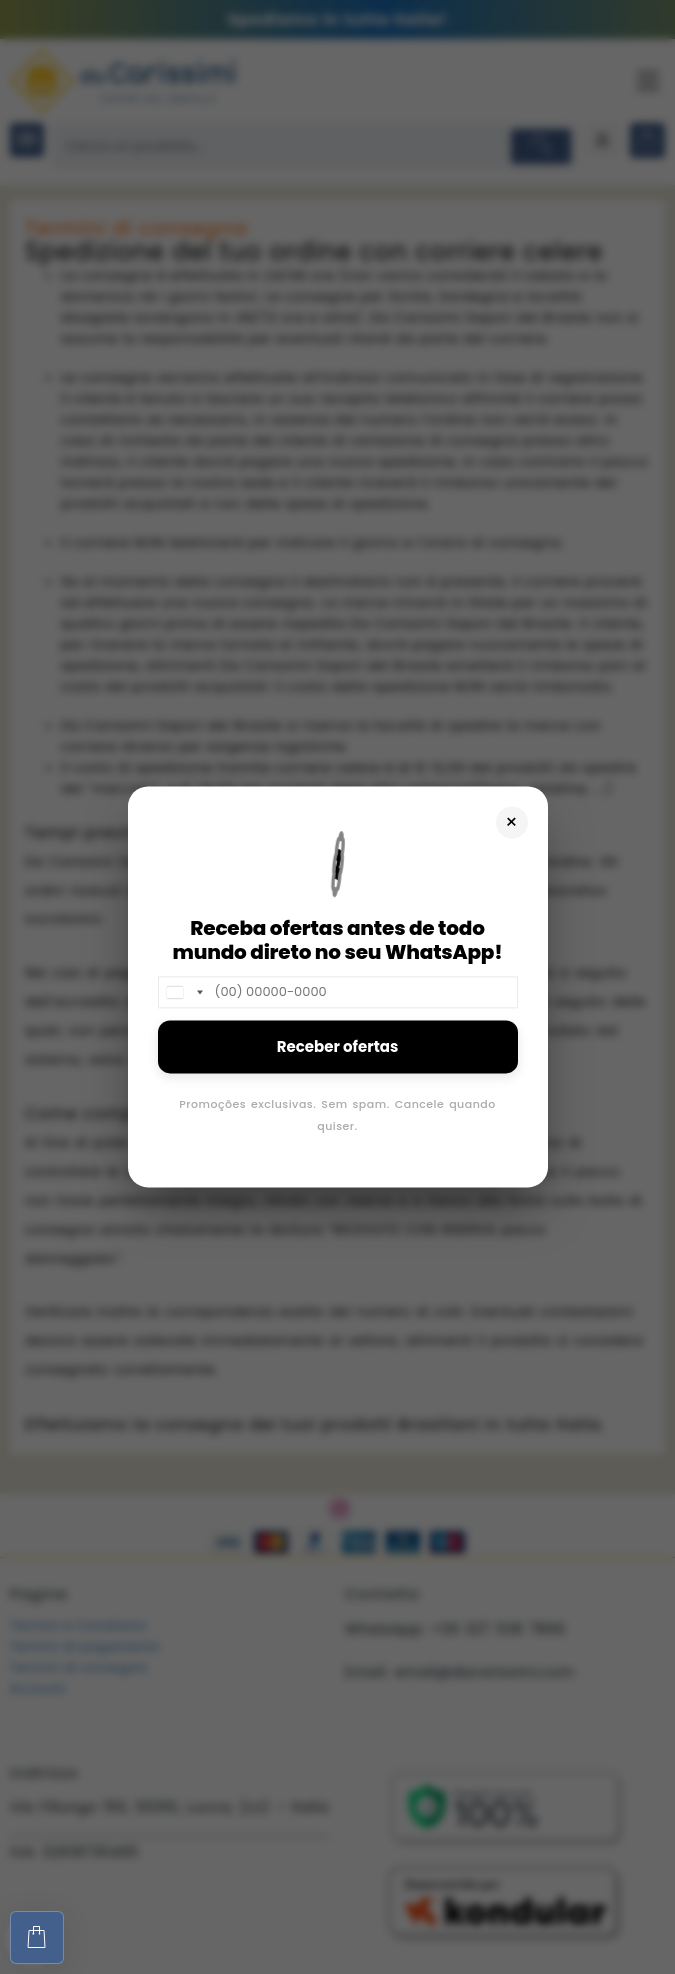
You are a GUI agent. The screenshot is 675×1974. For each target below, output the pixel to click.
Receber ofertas (338, 1046)
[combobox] (184, 992)
